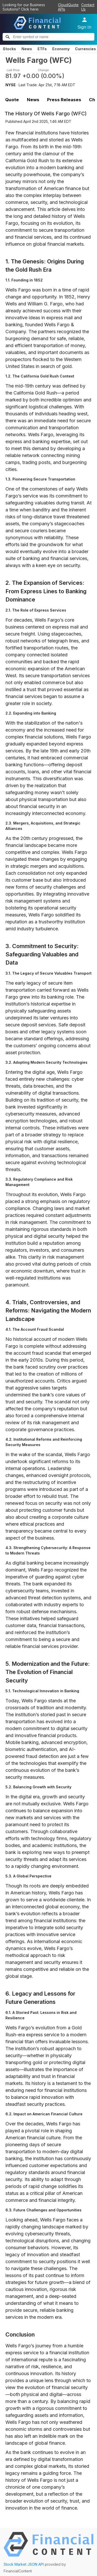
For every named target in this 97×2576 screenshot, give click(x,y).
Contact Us (87, 7)
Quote (12, 99)
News (26, 49)
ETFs (42, 49)
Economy (61, 49)
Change (43, 70)
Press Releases (64, 99)
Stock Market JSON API (24, 2564)
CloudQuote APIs (68, 7)
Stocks (9, 49)
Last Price (13, 70)
